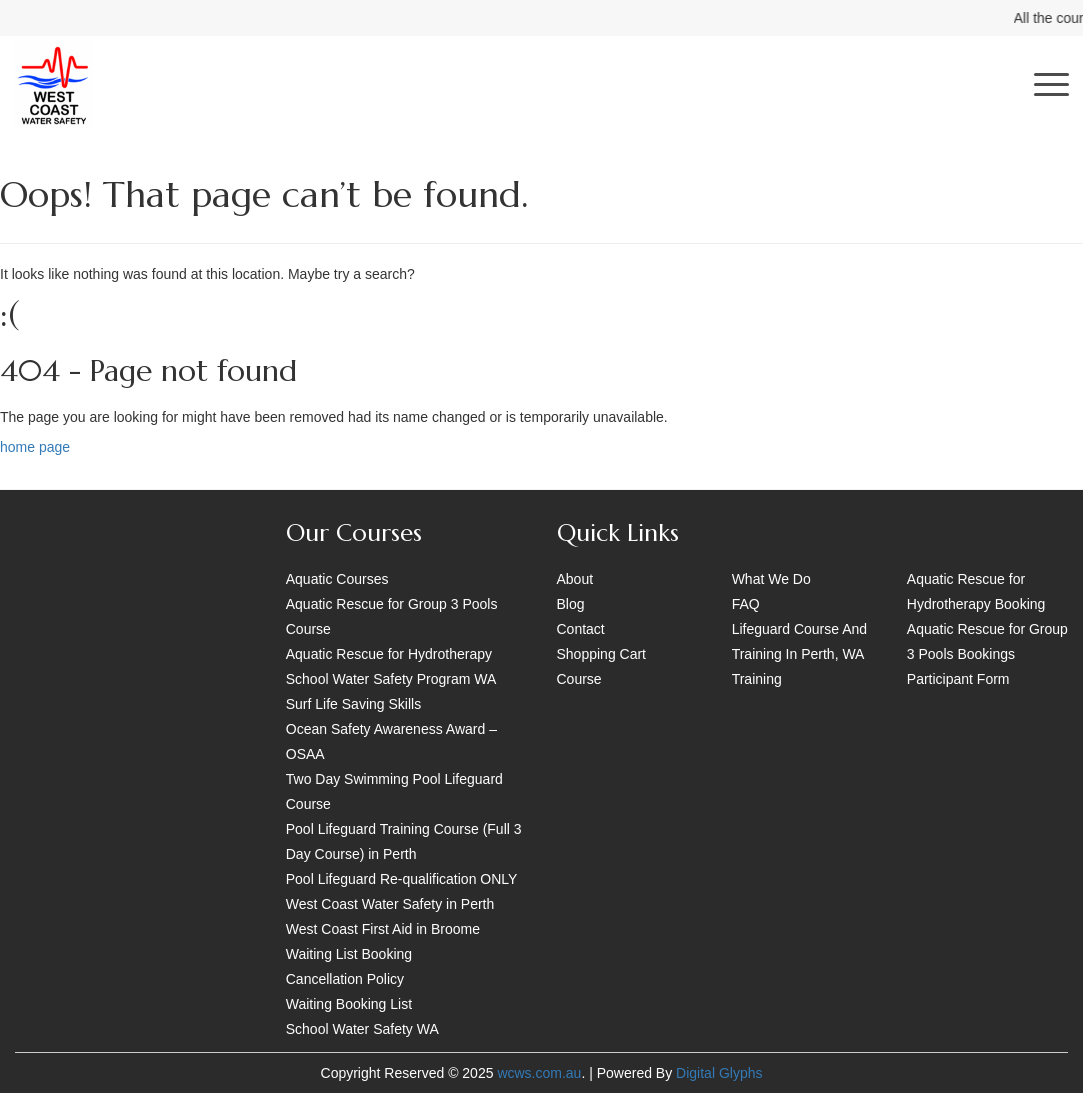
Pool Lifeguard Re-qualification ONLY (402, 879)
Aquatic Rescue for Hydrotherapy (389, 654)
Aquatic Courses (337, 579)
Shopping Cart (602, 654)
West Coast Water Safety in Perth (390, 904)
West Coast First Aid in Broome (383, 929)
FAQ (746, 604)
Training (757, 679)
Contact (581, 629)
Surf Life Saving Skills (353, 704)
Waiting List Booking (349, 954)
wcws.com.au (539, 1073)
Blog (571, 604)
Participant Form (958, 679)
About (575, 579)
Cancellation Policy (345, 979)
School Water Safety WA (362, 1029)
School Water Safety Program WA (391, 679)
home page (35, 447)
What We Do (771, 579)
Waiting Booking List (349, 1004)
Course (579, 679)
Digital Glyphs (719, 1073)
